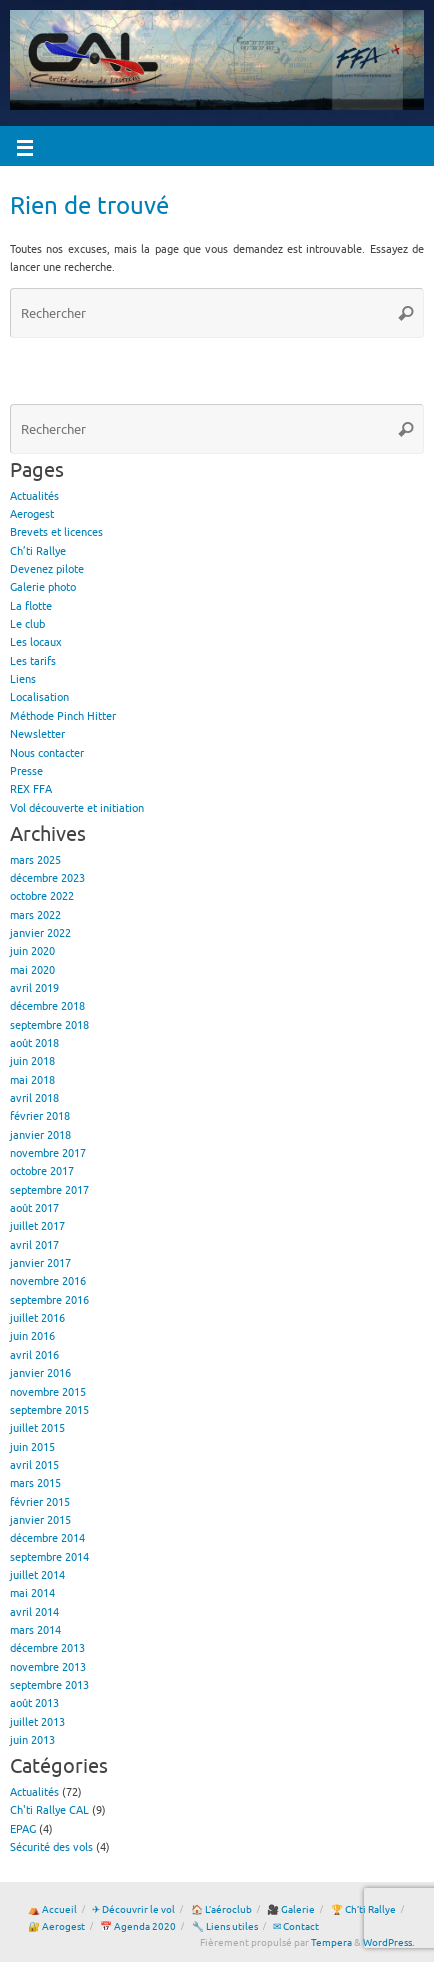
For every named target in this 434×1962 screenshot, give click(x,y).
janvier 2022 (40, 933)
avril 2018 (34, 1098)
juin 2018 (32, 1061)
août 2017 (34, 1208)
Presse (26, 771)
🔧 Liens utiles (225, 1927)
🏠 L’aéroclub (221, 1910)
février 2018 (40, 1116)
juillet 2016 (37, 1318)
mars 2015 (35, 1483)
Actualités (34, 496)
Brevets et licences (56, 532)
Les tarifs (33, 661)
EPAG (23, 1829)
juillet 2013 (37, 1722)
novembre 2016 (48, 1281)
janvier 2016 (40, 1373)
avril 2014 (34, 1612)
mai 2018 (32, 1080)
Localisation (39, 697)
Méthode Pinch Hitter (63, 716)
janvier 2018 (40, 1135)
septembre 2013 (49, 1685)
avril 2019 (34, 988)
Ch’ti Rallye (38, 551)
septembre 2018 (49, 1025)
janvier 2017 (40, 1263)
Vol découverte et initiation (77, 808)
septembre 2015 (49, 1410)
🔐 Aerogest (56, 1927)
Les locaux (36, 642)
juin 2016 (32, 1336)
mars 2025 (35, 860)
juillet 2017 (37, 1226)
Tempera (331, 1943)
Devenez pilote (47, 569)
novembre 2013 (48, 1667)
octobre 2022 (42, 896)
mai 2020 (32, 970)
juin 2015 (32, 1447)
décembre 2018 (47, 1006)
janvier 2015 (40, 1520)
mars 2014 (35, 1630)
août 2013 (34, 1703)
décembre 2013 (47, 1648)
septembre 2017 (49, 1190)
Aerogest (32, 514)
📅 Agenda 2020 (138, 1927)
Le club (27, 624)
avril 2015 (34, 1465)
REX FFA (31, 789)
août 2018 (34, 1043)
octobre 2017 (42, 1171)
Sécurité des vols (51, 1847)
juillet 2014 (37, 1575)
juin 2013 (32, 1740)
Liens (23, 679)
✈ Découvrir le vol (133, 1910)
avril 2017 (34, 1245)
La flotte (31, 606)
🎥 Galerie (291, 1910)
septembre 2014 (49, 1557)
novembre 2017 (48, 1153)
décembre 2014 (47, 1538)
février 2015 (40, 1502)
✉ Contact (296, 1927)
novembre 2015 (48, 1392)
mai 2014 (32, 1593)
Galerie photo (43, 587)
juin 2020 (32, 951)
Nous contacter (47, 753)
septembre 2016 (49, 1300)
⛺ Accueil (52, 1910)
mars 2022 (35, 915)
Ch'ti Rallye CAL (49, 1810)
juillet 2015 (37, 1428)
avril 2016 (34, 1355)
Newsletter (37, 734)
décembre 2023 (47, 878)
